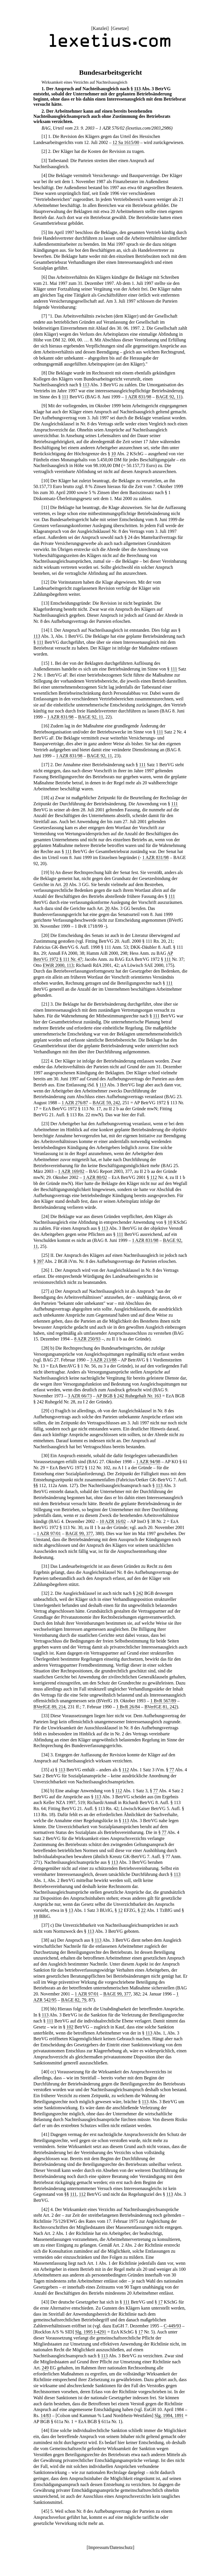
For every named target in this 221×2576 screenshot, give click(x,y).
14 (45, 630)
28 (45, 1348)
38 (45, 1940)
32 (45, 1593)
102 (69, 2026)
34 (45, 1754)
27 (45, 1291)
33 (45, 1715)
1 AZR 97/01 (49, 1533)
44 (45, 2430)
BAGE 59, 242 (106, 1102)
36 (45, 1790)
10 (113, 453)
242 (139, 1593)
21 (45, 1004)
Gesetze (120, 28)
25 (45, 1255)
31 (45, 1566)
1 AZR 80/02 (95, 1177)
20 (65, 884)
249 (45, 2367)
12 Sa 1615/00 (126, 142)
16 (45, 725)
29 (45, 1410)
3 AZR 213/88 (103, 1359)
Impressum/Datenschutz (110, 2547)
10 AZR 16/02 (113, 1521)
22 (45, 1061)
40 (45, 2071)
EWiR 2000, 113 (58, 965)
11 (45, 507)
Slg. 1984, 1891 (169, 2415)
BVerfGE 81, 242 (160, 1706)
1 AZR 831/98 (138, 396)
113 (137, 88)
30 (45, 1455)
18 (45, 797)
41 (45, 2134)
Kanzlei (100, 28)
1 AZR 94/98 (148, 1461)
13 (45, 603)
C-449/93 (172, 2325)
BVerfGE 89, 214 (49, 1706)
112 (153, 1177)
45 (45, 2511)
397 (40, 1261)
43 (45, 2302)
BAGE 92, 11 (168, 396)
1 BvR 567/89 (163, 1700)
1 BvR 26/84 (128, 1706)
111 (65, 396)
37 (45, 1925)
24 (45, 1216)
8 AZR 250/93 (87, 1338)
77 (171, 1769)
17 (45, 764)
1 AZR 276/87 (75, 1102)
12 (45, 582)
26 (45, 1270)
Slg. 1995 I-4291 (90, 2331)
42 (45, 2209)
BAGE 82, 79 (73, 1999)
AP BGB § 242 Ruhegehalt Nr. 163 (128, 1395)
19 (45, 872)
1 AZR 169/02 (71, 1171)
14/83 (46, 2415)
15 (45, 663)
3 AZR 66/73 (80, 1395)
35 (45, 1769)
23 (45, 1123)
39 (45, 2008)
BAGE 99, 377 (79, 1533)
